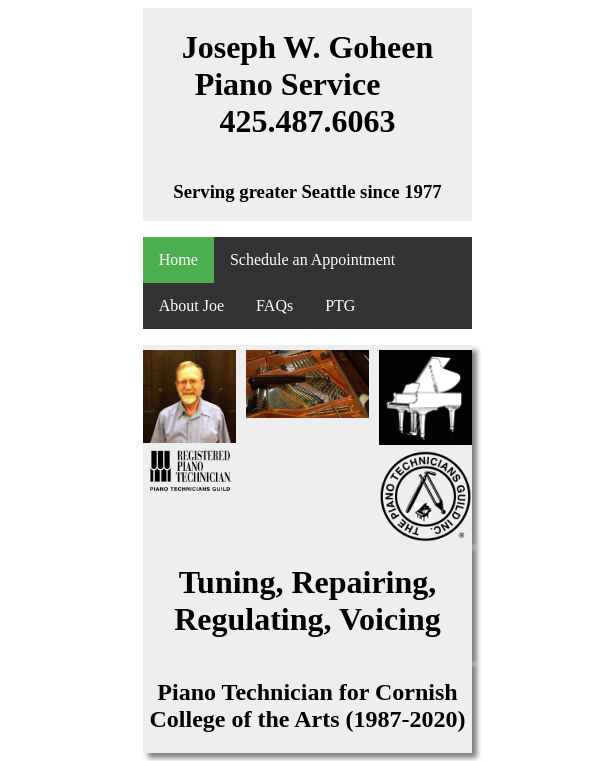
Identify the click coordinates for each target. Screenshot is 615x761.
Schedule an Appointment (312, 259)
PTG (340, 305)
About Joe (191, 305)
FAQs (274, 305)
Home (178, 259)
